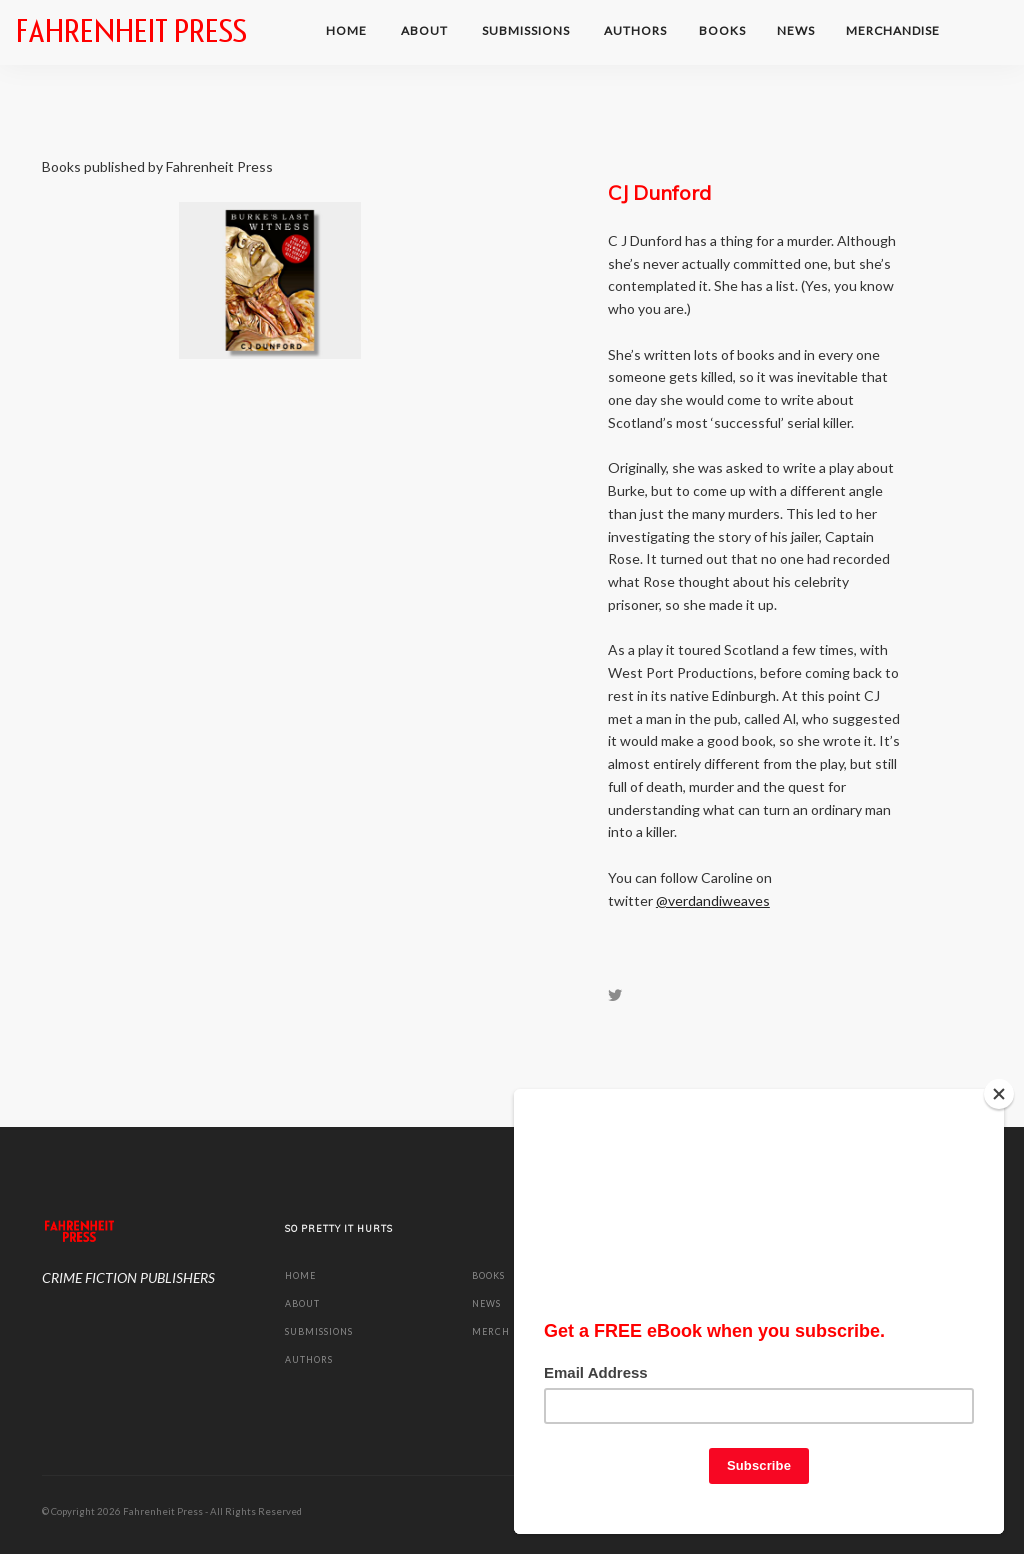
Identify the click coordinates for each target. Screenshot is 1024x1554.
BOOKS (722, 30)
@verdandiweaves (713, 900)
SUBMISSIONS (527, 30)
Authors (635, 30)
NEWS (796, 30)
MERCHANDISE (894, 30)
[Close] (999, 1094)
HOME (348, 30)
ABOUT (426, 30)
